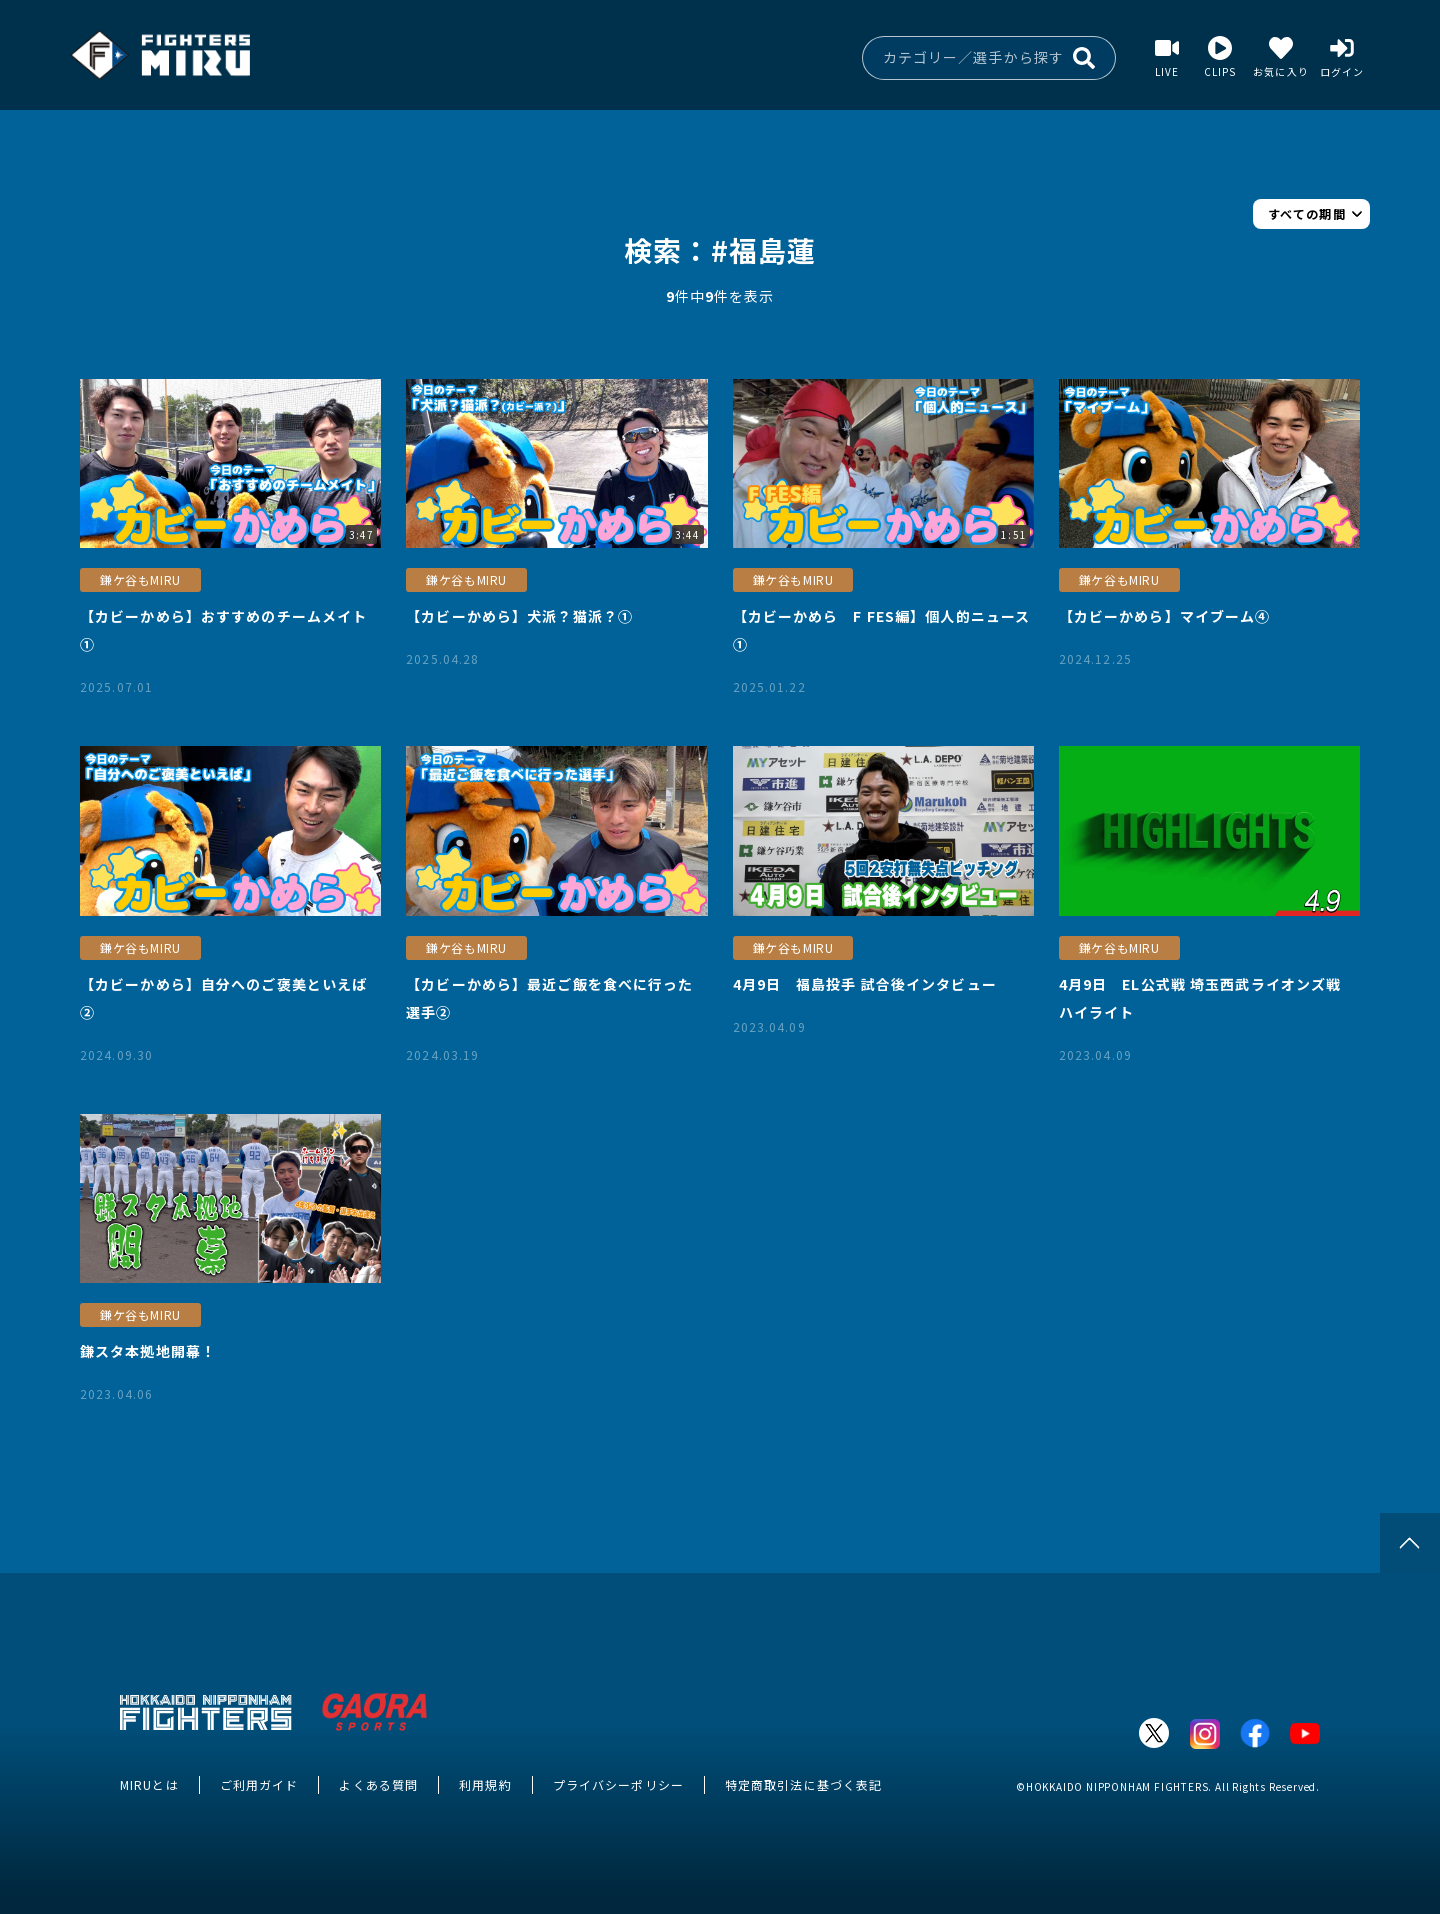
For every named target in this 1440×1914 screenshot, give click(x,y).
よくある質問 (378, 1784)
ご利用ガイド (259, 1784)
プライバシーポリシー (618, 1784)
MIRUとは (149, 1784)
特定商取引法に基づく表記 (803, 1784)
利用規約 (485, 1784)
